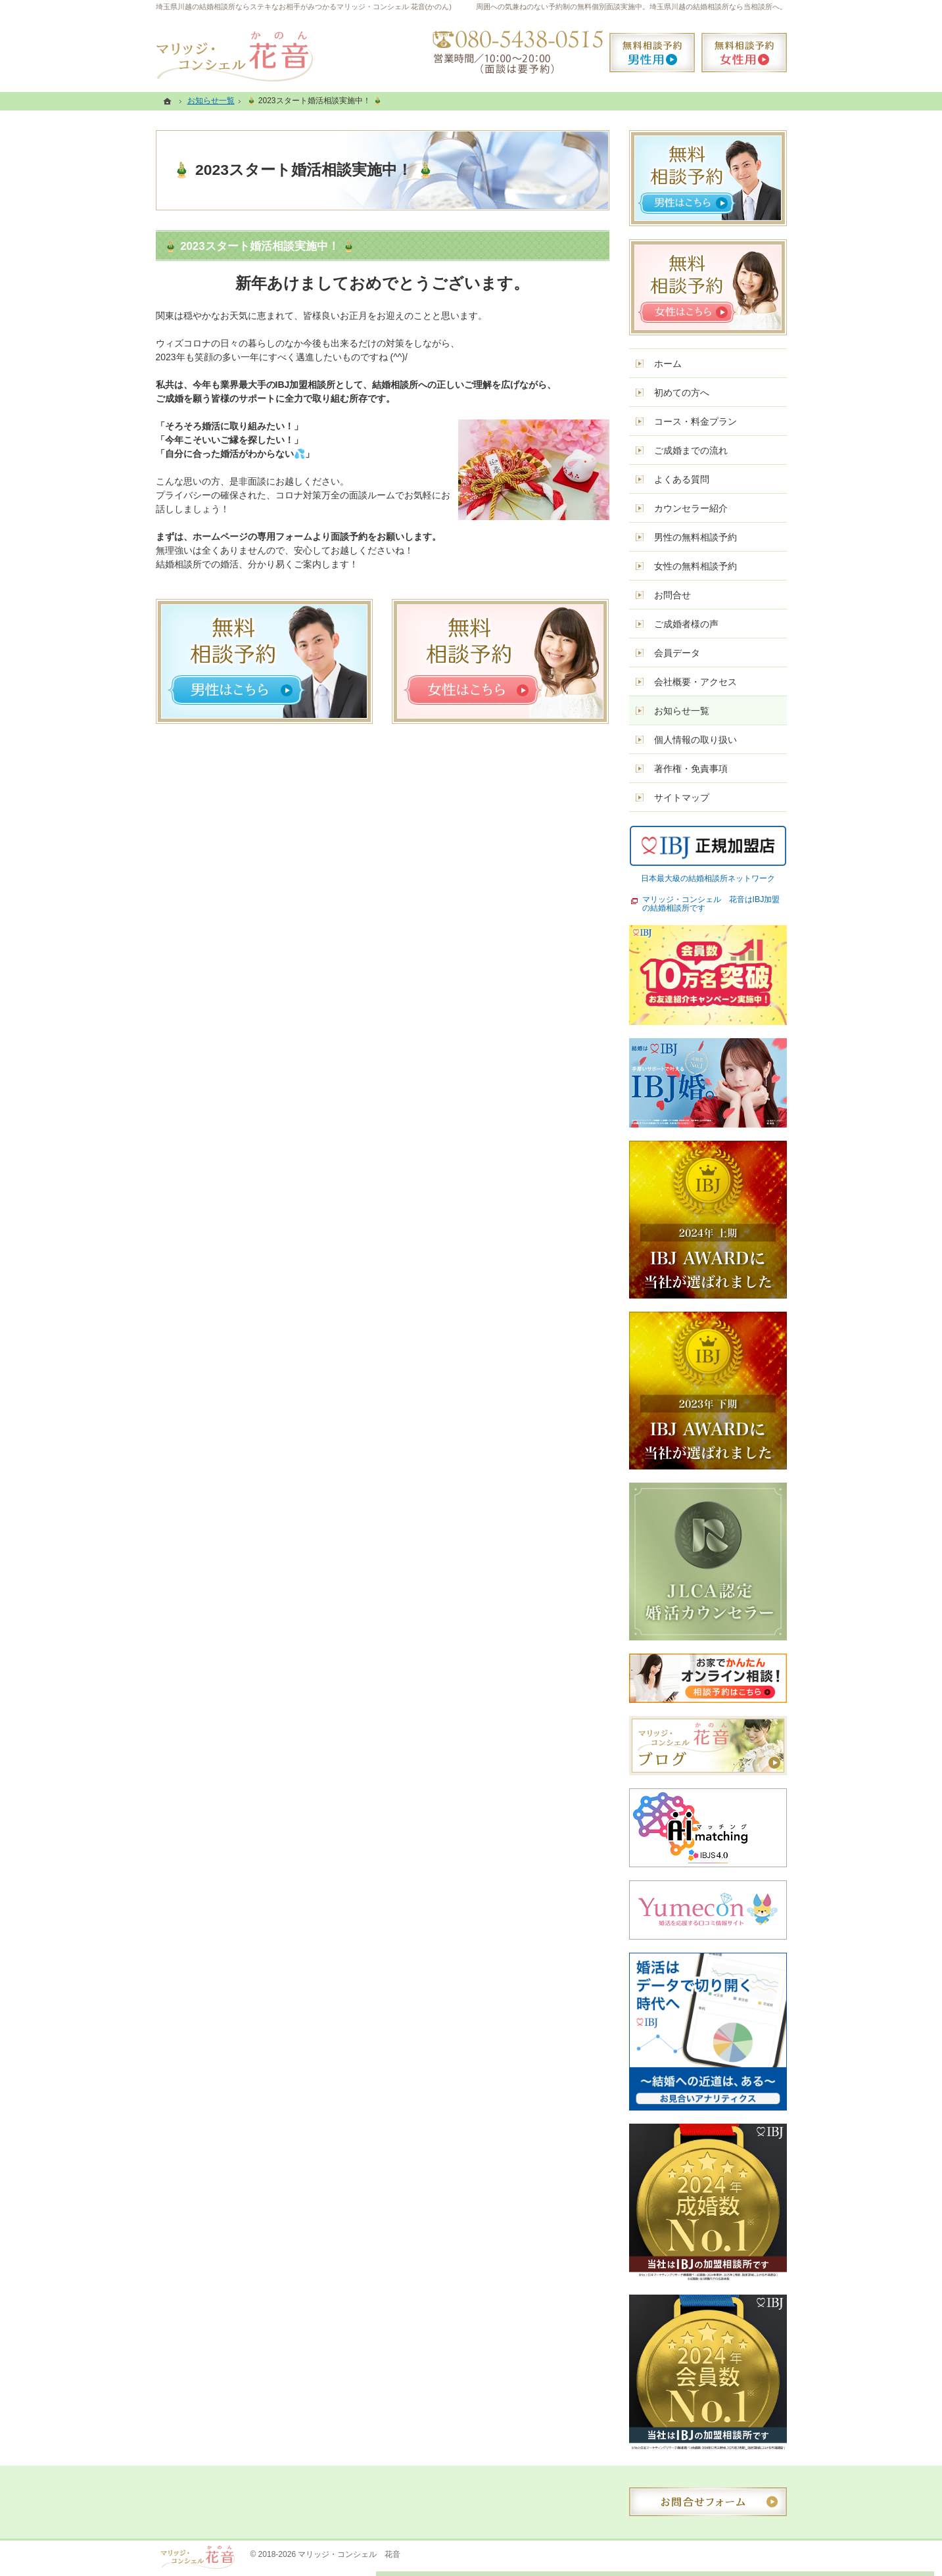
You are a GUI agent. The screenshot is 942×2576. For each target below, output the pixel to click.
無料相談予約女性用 (744, 52)
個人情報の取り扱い (695, 739)
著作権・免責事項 (691, 768)
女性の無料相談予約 (695, 566)
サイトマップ (681, 797)
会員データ (677, 653)
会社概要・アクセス (695, 682)
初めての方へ (681, 392)
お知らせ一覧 (681, 710)
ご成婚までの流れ (691, 450)
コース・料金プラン (695, 421)
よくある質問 (681, 479)
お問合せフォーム (708, 2501)
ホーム (668, 363)
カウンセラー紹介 (691, 508)
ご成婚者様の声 (686, 624)
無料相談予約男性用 (652, 52)
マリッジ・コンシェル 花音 (349, 2554)
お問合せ (672, 595)
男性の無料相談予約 (695, 537)
